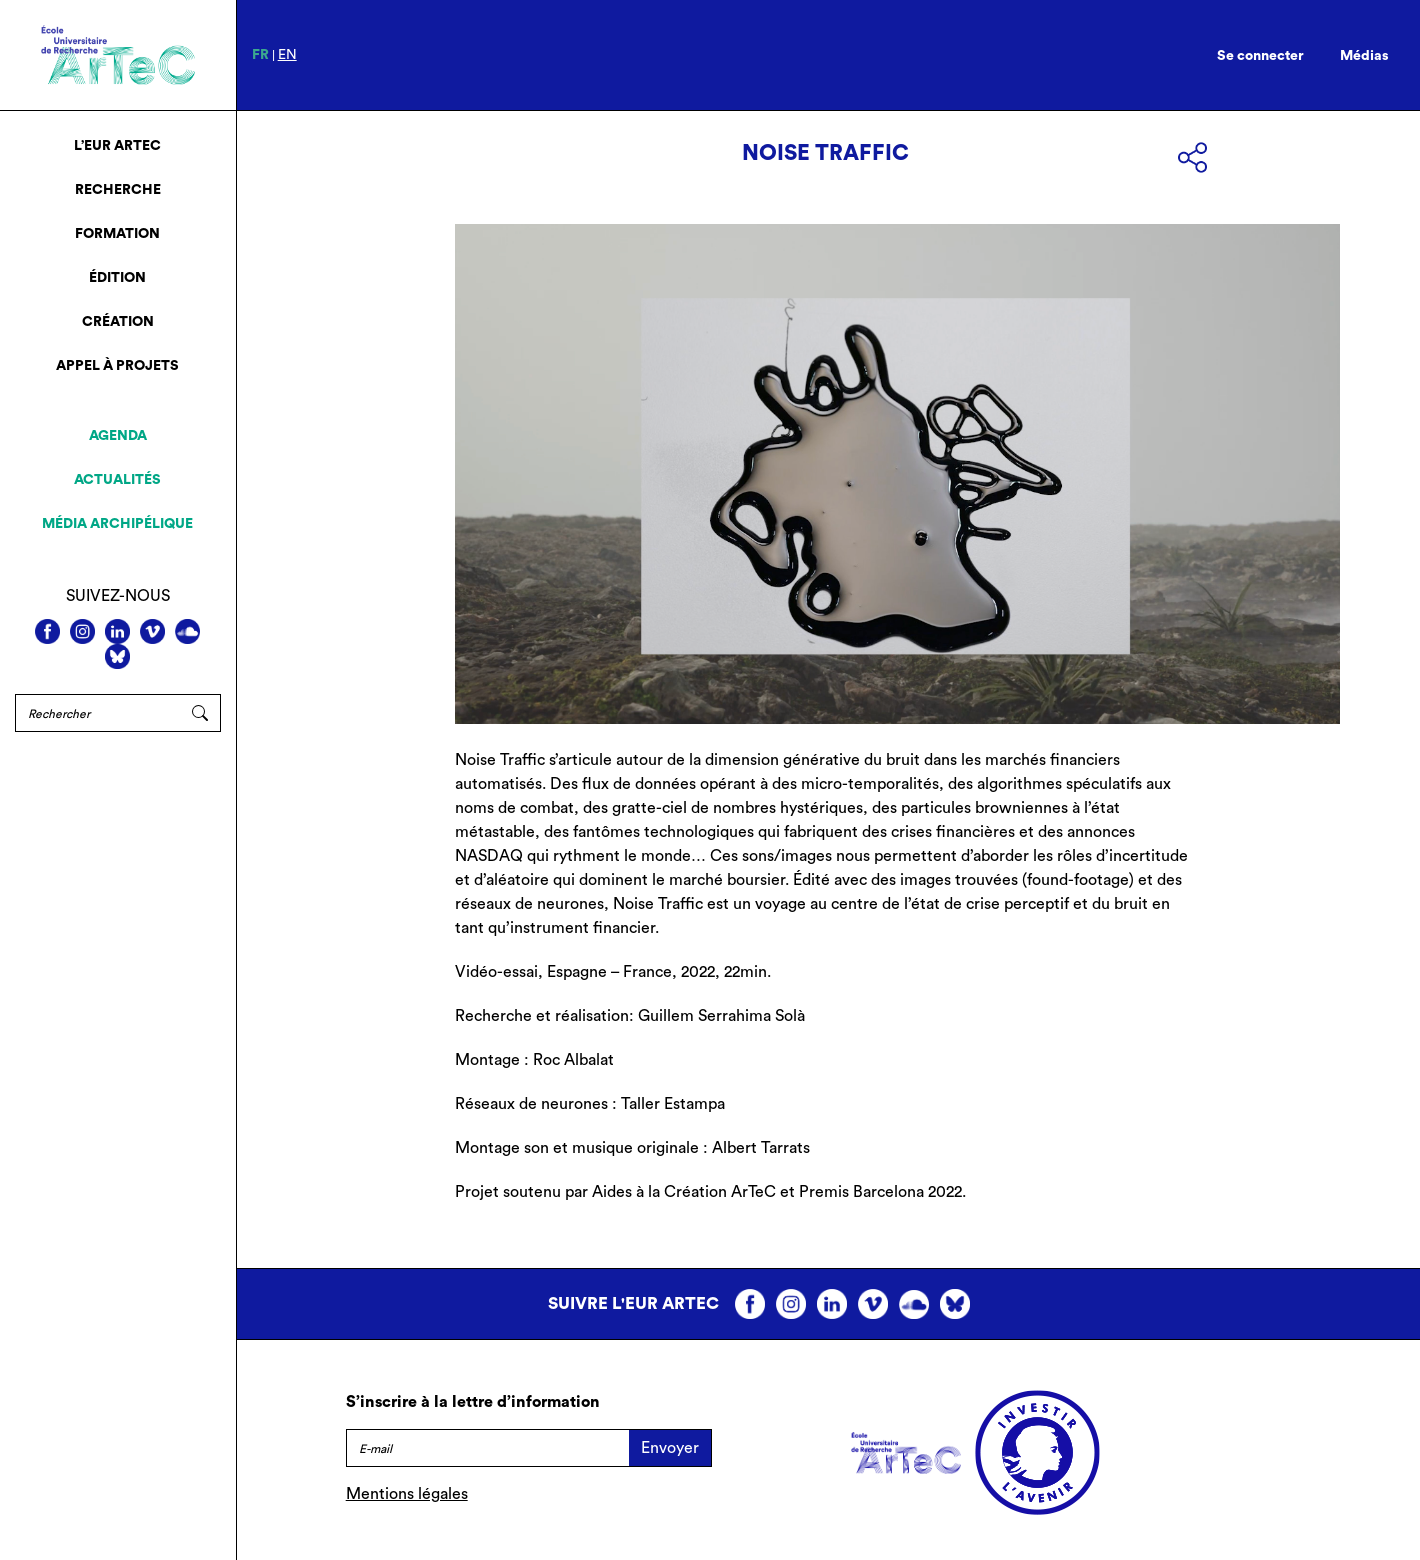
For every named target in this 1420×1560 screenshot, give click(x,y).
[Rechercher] (97, 713)
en (287, 55)
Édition (117, 278)
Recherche (118, 190)
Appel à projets (117, 366)
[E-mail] (487, 1448)
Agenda (118, 436)
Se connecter (1260, 56)
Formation (117, 234)
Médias (1364, 56)
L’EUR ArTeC (117, 146)
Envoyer (670, 1448)
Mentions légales (407, 1494)
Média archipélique (117, 524)
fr (260, 55)
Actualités (117, 480)
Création (118, 322)
